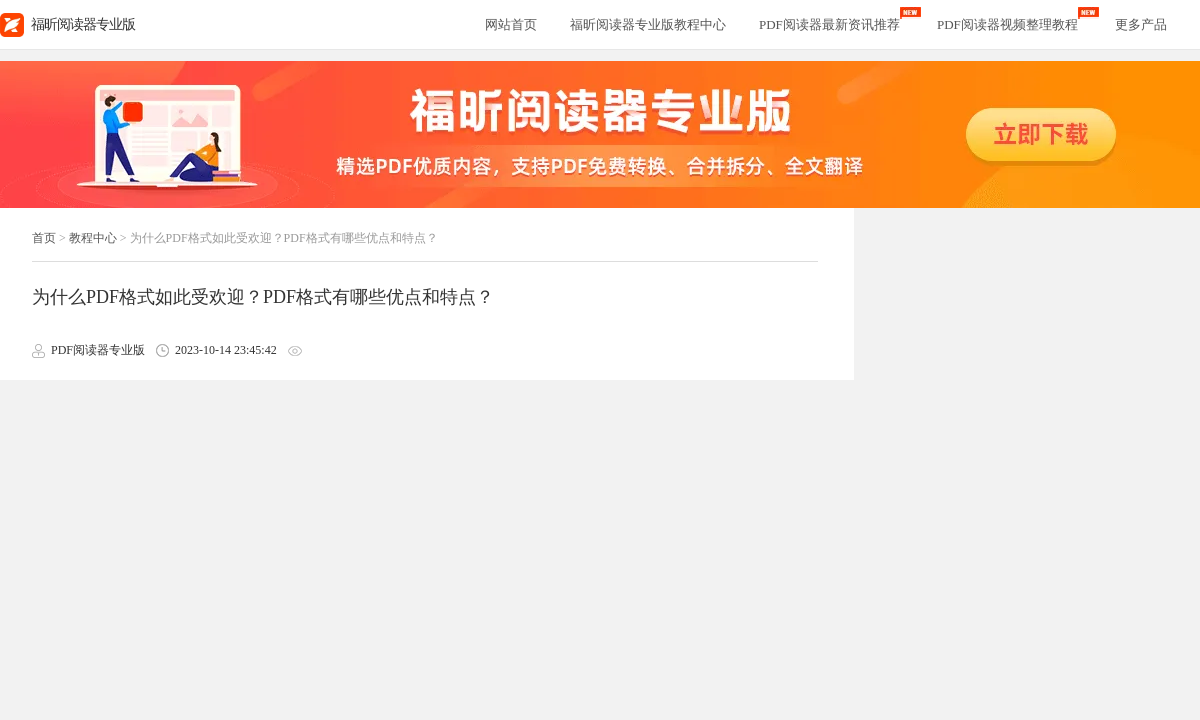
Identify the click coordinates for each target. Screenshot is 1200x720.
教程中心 (93, 238)
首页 (44, 238)
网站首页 (511, 24)
